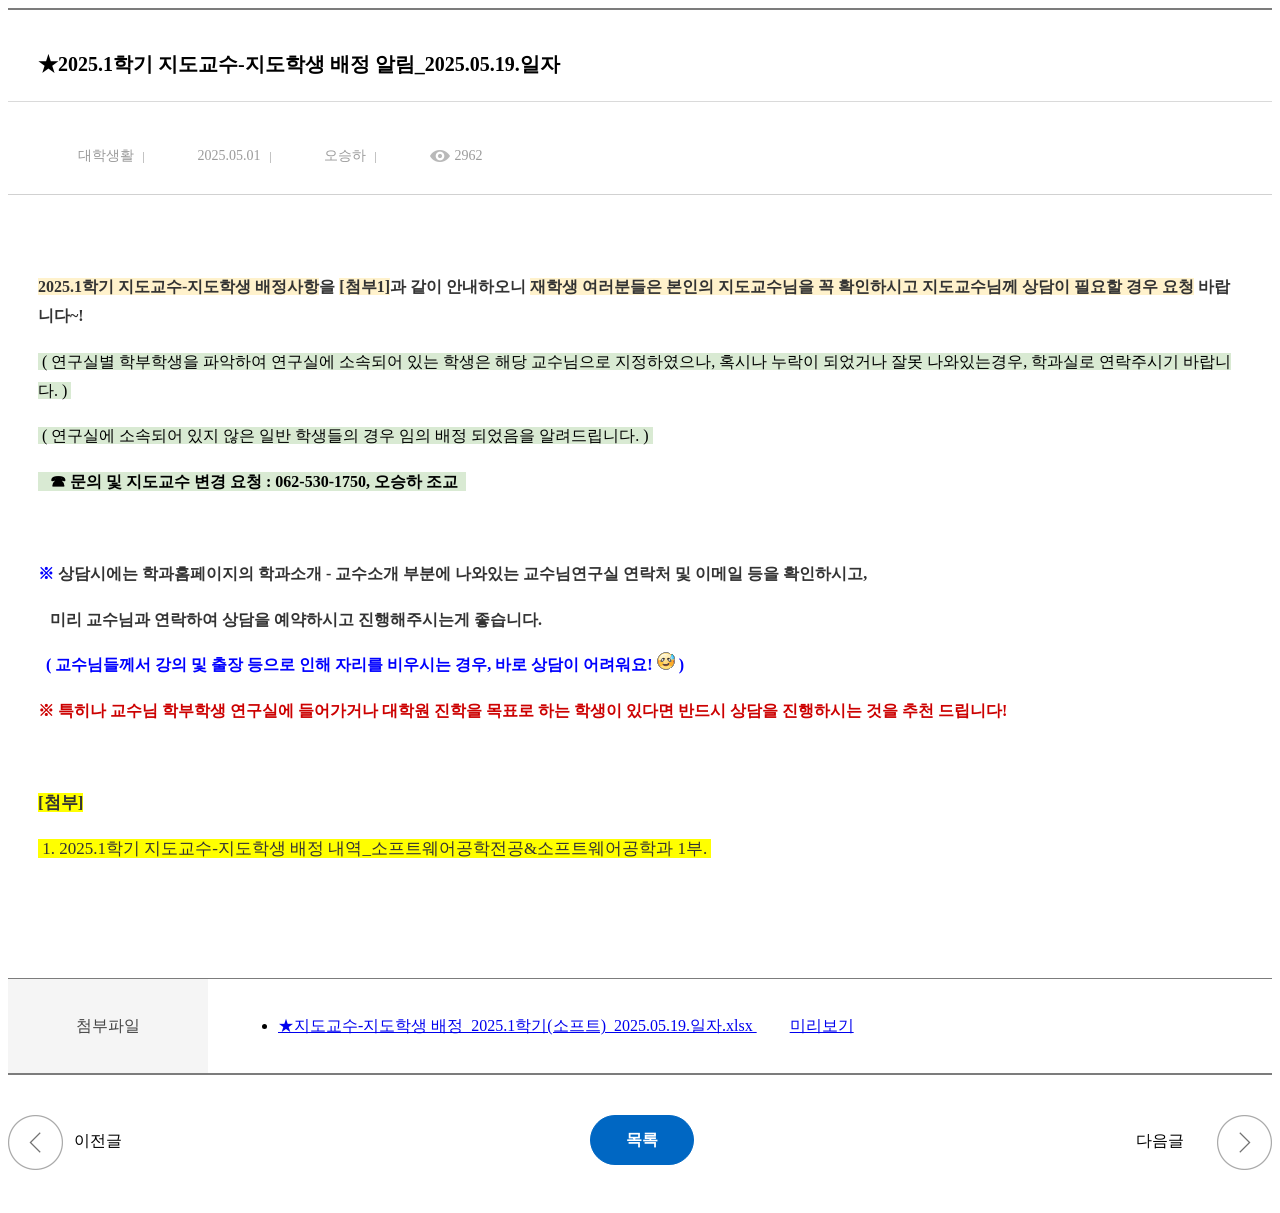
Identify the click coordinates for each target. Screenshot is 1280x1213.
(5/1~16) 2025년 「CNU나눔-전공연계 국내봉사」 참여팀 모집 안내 (1244, 1142)
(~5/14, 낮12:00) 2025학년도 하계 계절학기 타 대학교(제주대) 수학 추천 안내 (35, 1142)
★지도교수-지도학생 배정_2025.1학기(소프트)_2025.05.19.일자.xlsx (517, 1025)
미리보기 (822, 1025)
